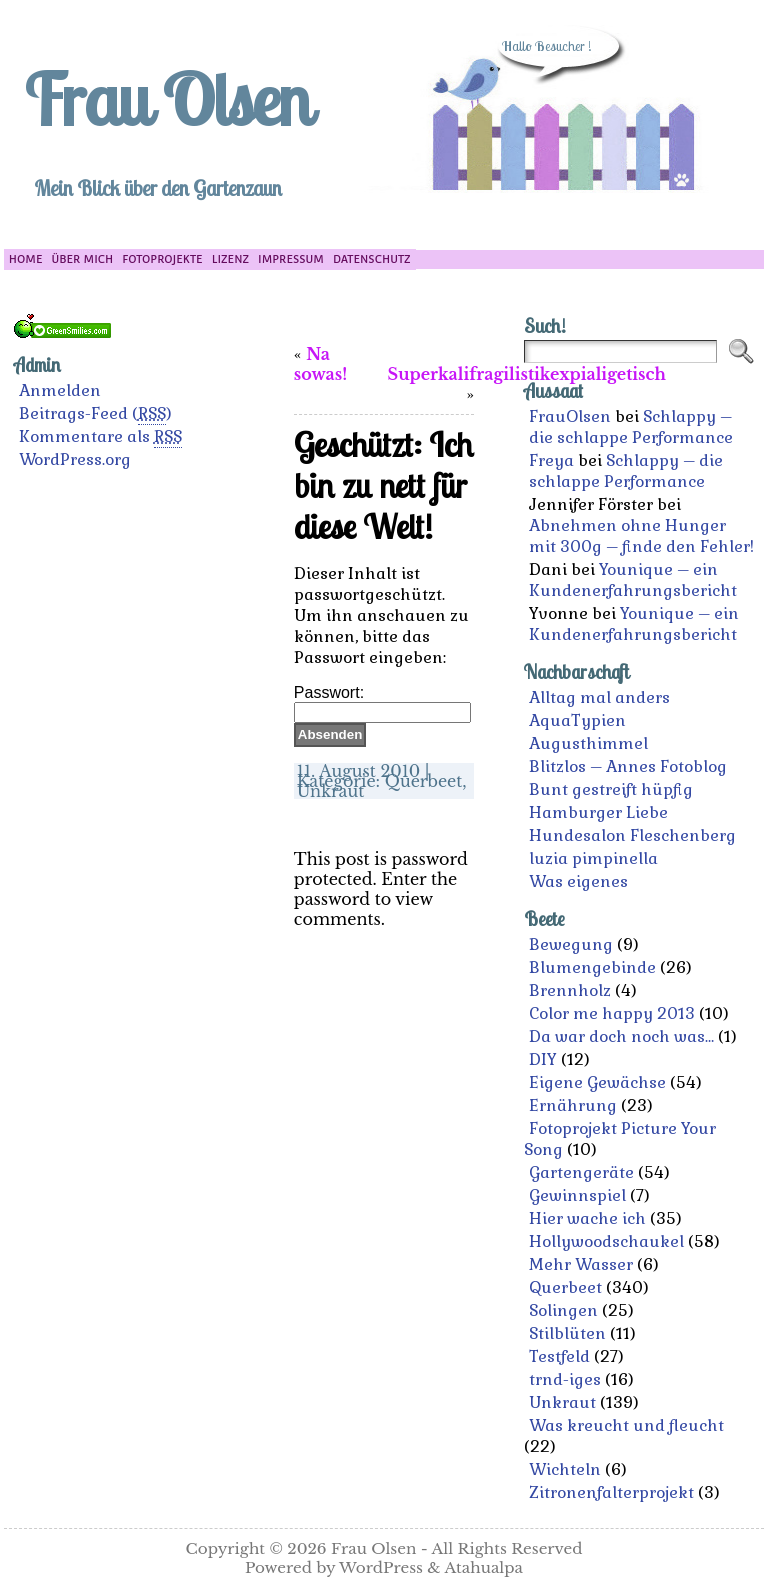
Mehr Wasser (581, 1264)
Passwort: (382, 702)
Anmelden (60, 390)
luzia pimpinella (593, 858)
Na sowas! (320, 364)
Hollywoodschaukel (606, 1241)
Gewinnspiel (577, 1195)
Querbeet (424, 781)
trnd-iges (565, 1379)
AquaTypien (577, 720)
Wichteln (565, 1469)
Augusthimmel (588, 743)
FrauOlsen (570, 416)
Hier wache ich (587, 1218)
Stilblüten (567, 1333)
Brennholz (570, 990)
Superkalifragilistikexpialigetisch (527, 374)
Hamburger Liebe (598, 812)
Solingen (563, 1310)
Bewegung (571, 944)
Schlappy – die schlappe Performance (631, 427)
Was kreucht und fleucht (626, 1425)
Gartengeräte (581, 1172)
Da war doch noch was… (621, 1036)
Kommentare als (100, 437)
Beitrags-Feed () (95, 414)
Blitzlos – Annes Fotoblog (628, 766)
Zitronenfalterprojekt (611, 1492)
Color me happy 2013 (612, 1013)
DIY (543, 1059)
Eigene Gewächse (597, 1082)
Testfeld (559, 1356)
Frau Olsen (167, 99)
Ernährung (573, 1105)
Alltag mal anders (599, 697)
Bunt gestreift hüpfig (611, 789)
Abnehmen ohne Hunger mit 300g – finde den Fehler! (641, 536)
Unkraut (330, 791)
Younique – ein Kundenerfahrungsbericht (633, 580)
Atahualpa (483, 1567)
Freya (551, 460)
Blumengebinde (592, 967)
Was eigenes (578, 881)
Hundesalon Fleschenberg (632, 835)
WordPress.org (75, 459)
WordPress (381, 1567)
